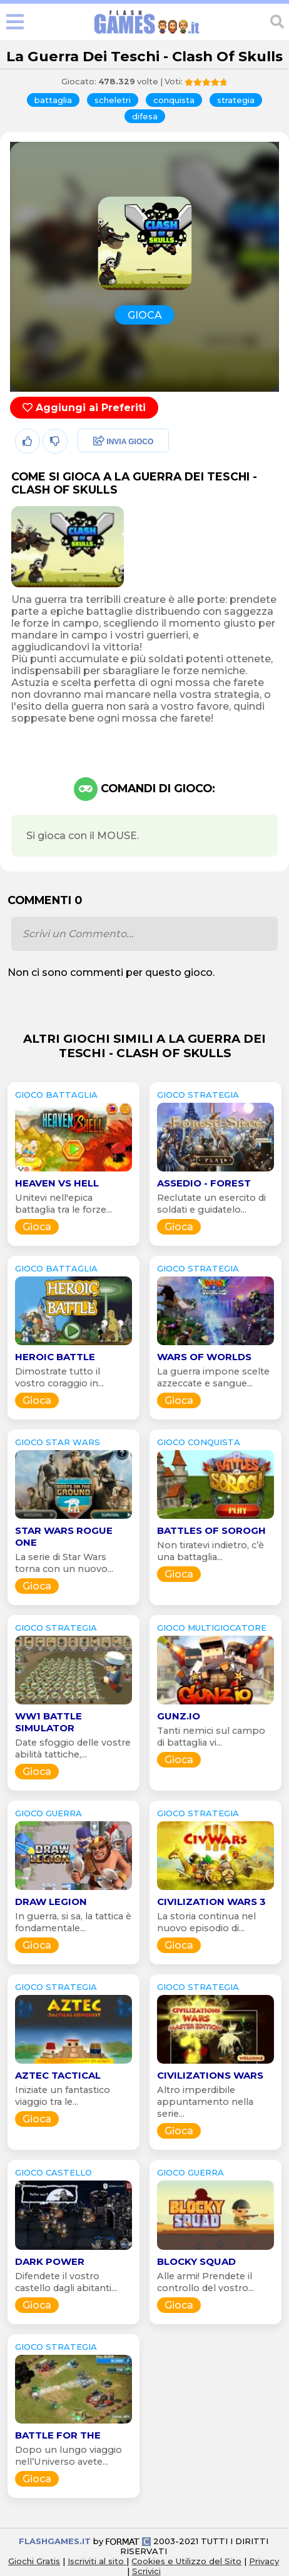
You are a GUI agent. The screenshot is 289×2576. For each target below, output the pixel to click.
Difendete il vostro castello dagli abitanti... (66, 2282)
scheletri (112, 100)
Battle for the (58, 2435)
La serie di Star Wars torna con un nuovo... (64, 1562)
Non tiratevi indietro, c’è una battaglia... (210, 1551)
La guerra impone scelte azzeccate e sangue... (213, 1377)
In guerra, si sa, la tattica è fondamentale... (73, 1922)
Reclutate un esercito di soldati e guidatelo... (211, 1203)
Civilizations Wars (210, 2075)
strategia (236, 100)
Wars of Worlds (204, 1357)
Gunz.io (178, 1716)
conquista (174, 100)
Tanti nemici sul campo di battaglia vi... (211, 1736)
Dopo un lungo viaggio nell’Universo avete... (68, 2455)
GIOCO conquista (198, 1442)
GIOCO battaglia (56, 1095)
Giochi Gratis (34, 2561)
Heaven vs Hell (57, 1183)
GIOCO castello (53, 2172)
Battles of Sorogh (211, 1530)
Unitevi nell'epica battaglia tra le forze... (63, 1203)
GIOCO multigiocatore (211, 1628)
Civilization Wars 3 (211, 1901)
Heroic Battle (55, 1357)
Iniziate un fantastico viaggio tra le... (62, 2095)
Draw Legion (51, 1901)
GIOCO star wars (57, 1442)
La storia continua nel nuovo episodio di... (206, 1922)
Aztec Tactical (58, 2075)
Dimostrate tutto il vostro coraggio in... (59, 1377)
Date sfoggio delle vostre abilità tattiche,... (73, 1748)
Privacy (264, 2561)
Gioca (37, 1227)
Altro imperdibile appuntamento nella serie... (205, 2101)
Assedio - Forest (204, 1183)
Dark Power (49, 2261)
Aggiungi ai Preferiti (84, 408)
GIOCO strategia (198, 1095)
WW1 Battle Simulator (48, 1722)
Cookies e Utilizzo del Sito (186, 2561)
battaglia (53, 100)
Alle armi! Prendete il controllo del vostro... (205, 2282)
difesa (145, 116)
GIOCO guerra (48, 1813)
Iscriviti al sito (97, 2561)
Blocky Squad (196, 2261)
